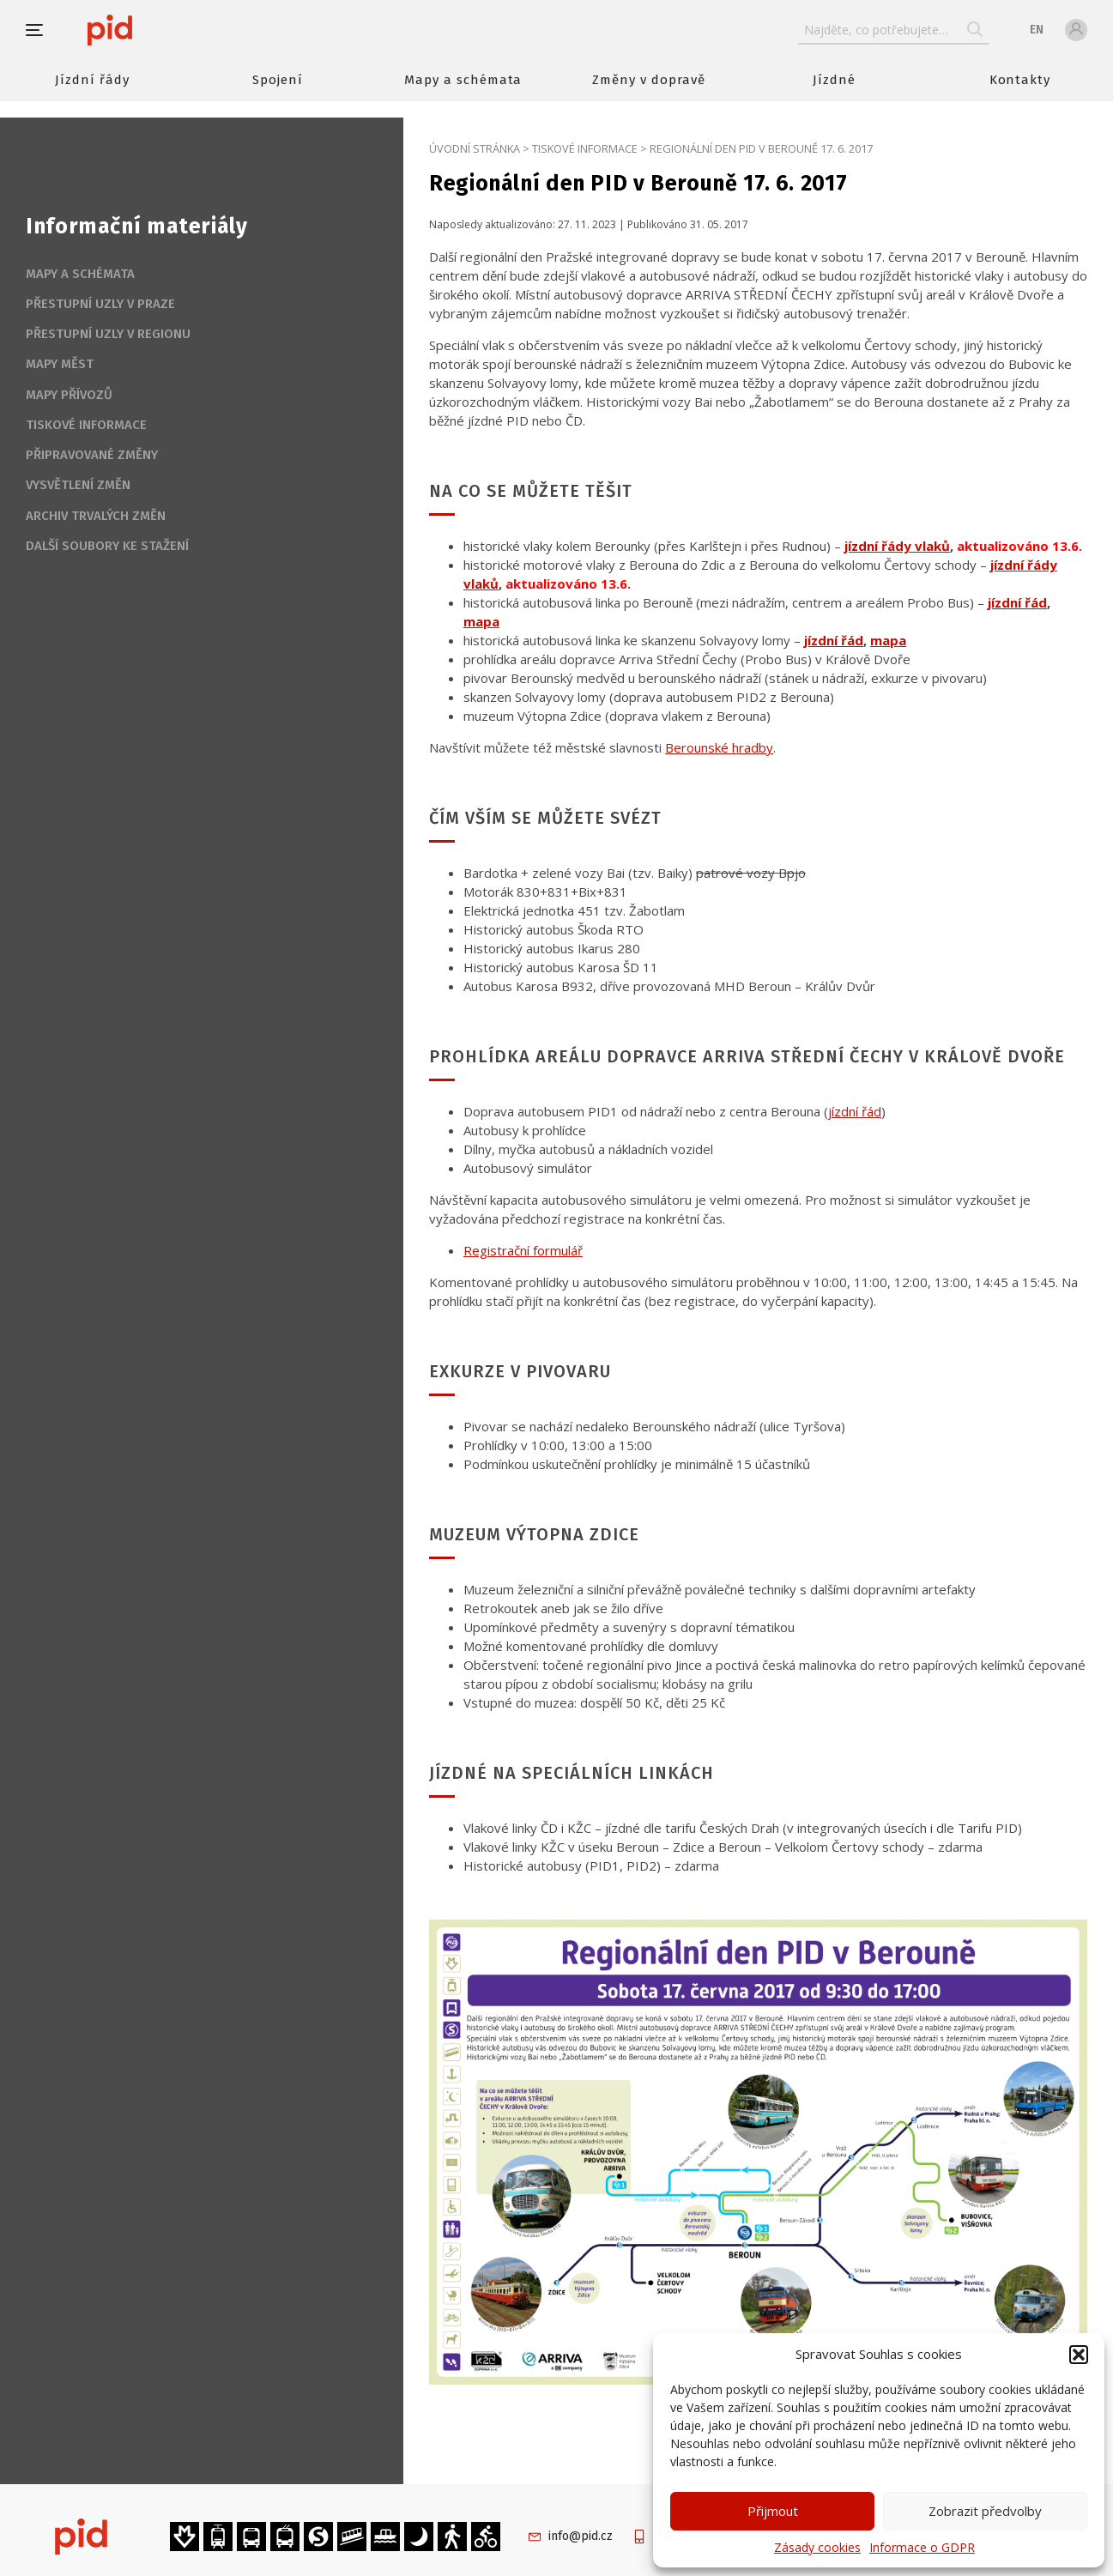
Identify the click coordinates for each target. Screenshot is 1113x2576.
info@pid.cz (580, 2536)
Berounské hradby (719, 747)
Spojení (277, 80)
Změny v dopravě (648, 80)
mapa (481, 621)
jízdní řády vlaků (897, 545)
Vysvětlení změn (78, 485)
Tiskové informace (585, 148)
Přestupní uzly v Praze (100, 303)
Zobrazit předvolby (985, 2510)
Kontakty (1020, 80)
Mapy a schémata (463, 80)
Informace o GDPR (922, 2547)
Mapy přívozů (69, 394)
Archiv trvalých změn (96, 515)
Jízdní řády (92, 80)
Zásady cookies (817, 2547)
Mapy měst (60, 364)
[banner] (161, 30)
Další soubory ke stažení (107, 545)
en (1036, 29)
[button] (1078, 2354)
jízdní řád (854, 1111)
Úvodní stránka (474, 148)
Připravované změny (92, 455)
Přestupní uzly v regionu (108, 334)
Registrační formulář (523, 1250)
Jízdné (834, 80)
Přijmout (772, 2510)
